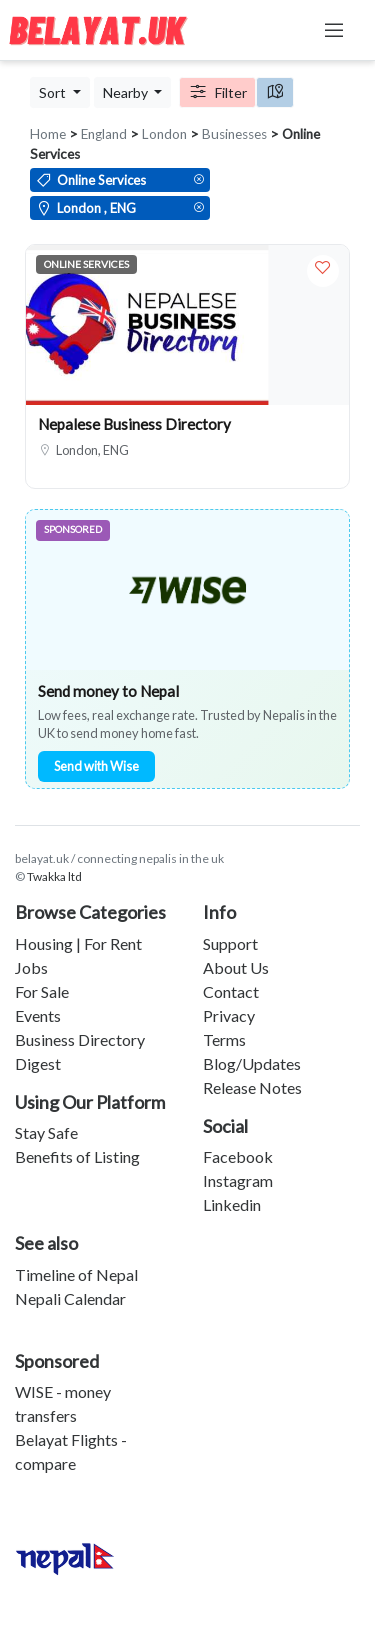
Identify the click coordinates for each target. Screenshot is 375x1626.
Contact (231, 991)
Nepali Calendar (70, 1298)
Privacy (229, 1015)
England (104, 134)
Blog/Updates (252, 1063)
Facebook (238, 1156)
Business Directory (80, 1039)
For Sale (42, 991)
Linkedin (232, 1204)
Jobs (31, 967)
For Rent (113, 943)
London (164, 134)
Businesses (234, 134)
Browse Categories (90, 912)
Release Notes (252, 1087)
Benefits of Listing (77, 1156)
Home (48, 134)
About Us (236, 967)
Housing (44, 943)
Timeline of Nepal (76, 1274)
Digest (38, 1063)
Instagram (238, 1180)
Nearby (127, 92)
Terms (224, 1039)
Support (230, 943)
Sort (54, 92)
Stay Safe (46, 1132)
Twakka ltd (54, 876)
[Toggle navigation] (334, 30)
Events (38, 1015)
